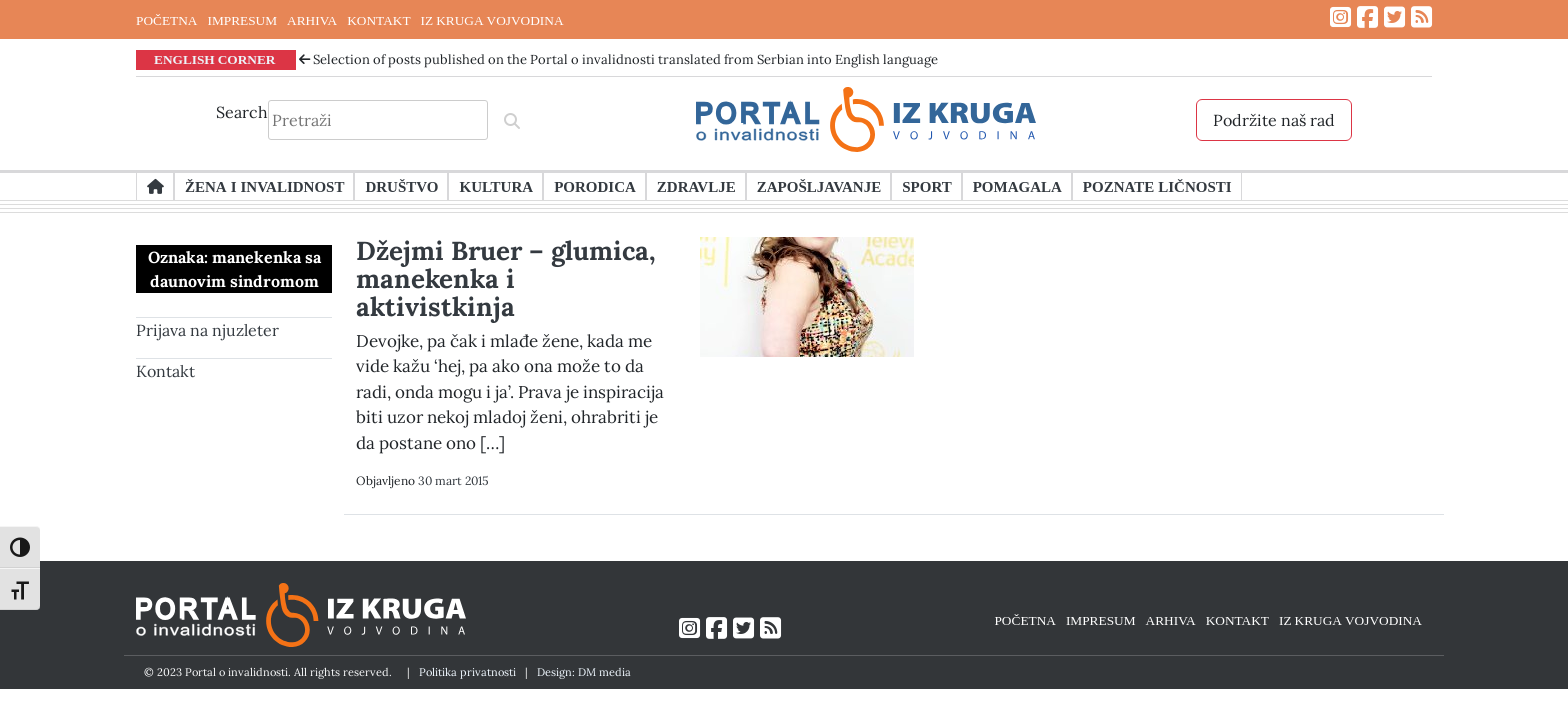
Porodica (595, 186)
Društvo (401, 186)
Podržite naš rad (1274, 120)
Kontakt (165, 371)
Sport (926, 186)
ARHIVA (312, 20)
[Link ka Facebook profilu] (1367, 17)
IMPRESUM (242, 20)
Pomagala (1017, 186)
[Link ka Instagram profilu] (1340, 17)
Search (242, 112)
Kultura (496, 186)
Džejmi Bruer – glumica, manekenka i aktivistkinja (506, 278)
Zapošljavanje (819, 186)
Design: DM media (584, 672)
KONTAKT (378, 20)
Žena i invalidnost (264, 186)
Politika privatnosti (467, 672)
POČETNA (166, 20)
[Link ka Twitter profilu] (1394, 17)
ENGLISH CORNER (215, 59)
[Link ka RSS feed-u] (1421, 17)
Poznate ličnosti (1157, 186)
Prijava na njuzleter (207, 330)
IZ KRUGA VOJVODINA (492, 20)
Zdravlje (696, 186)
